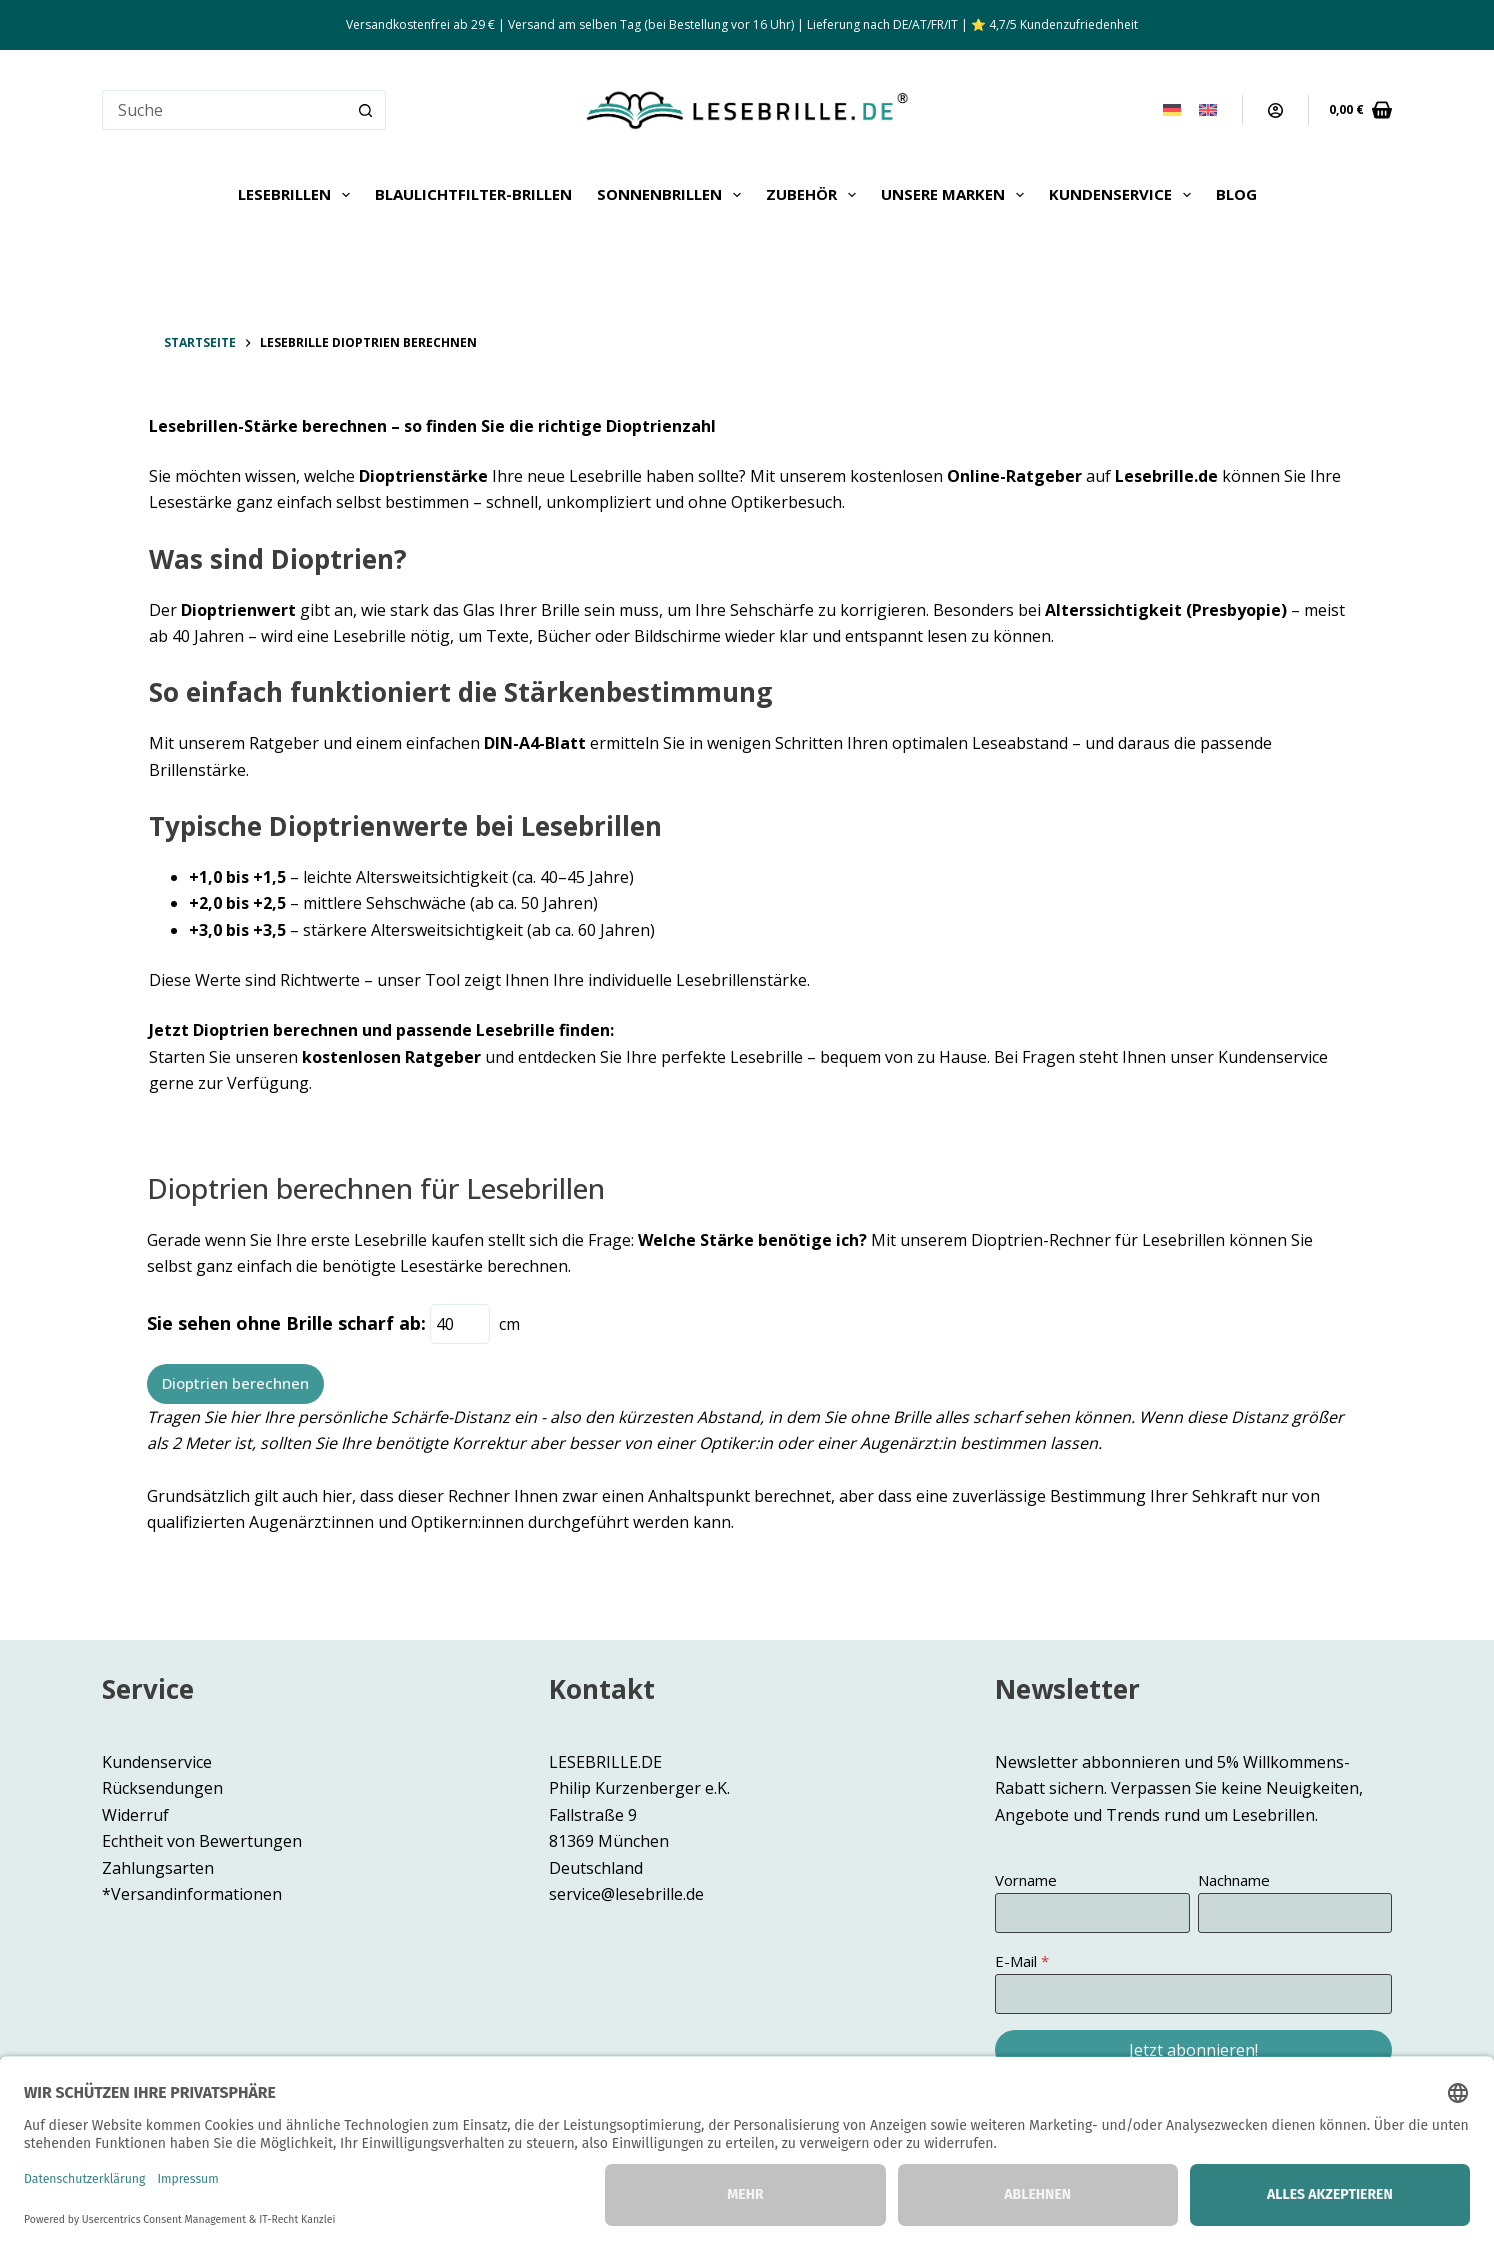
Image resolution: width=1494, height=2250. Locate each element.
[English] (1208, 110)
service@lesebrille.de (626, 1894)
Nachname (1234, 1880)
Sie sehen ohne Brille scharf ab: (286, 1323)
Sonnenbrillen (673, 195)
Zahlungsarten (158, 1868)
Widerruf (135, 1815)
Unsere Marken (956, 195)
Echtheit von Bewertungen (202, 1841)
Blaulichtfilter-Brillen (473, 194)
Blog (1236, 194)
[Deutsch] (1172, 110)
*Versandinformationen (192, 1894)
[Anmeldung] (1275, 110)
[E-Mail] (1193, 1994)
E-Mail (1016, 1961)
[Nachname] (1295, 1913)
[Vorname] (1092, 1913)
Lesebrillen (298, 195)
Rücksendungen (162, 1788)
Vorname (1026, 1880)
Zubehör (815, 195)
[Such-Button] (366, 110)
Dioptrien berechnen (235, 1383)
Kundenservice (1124, 195)
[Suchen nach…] (224, 110)
